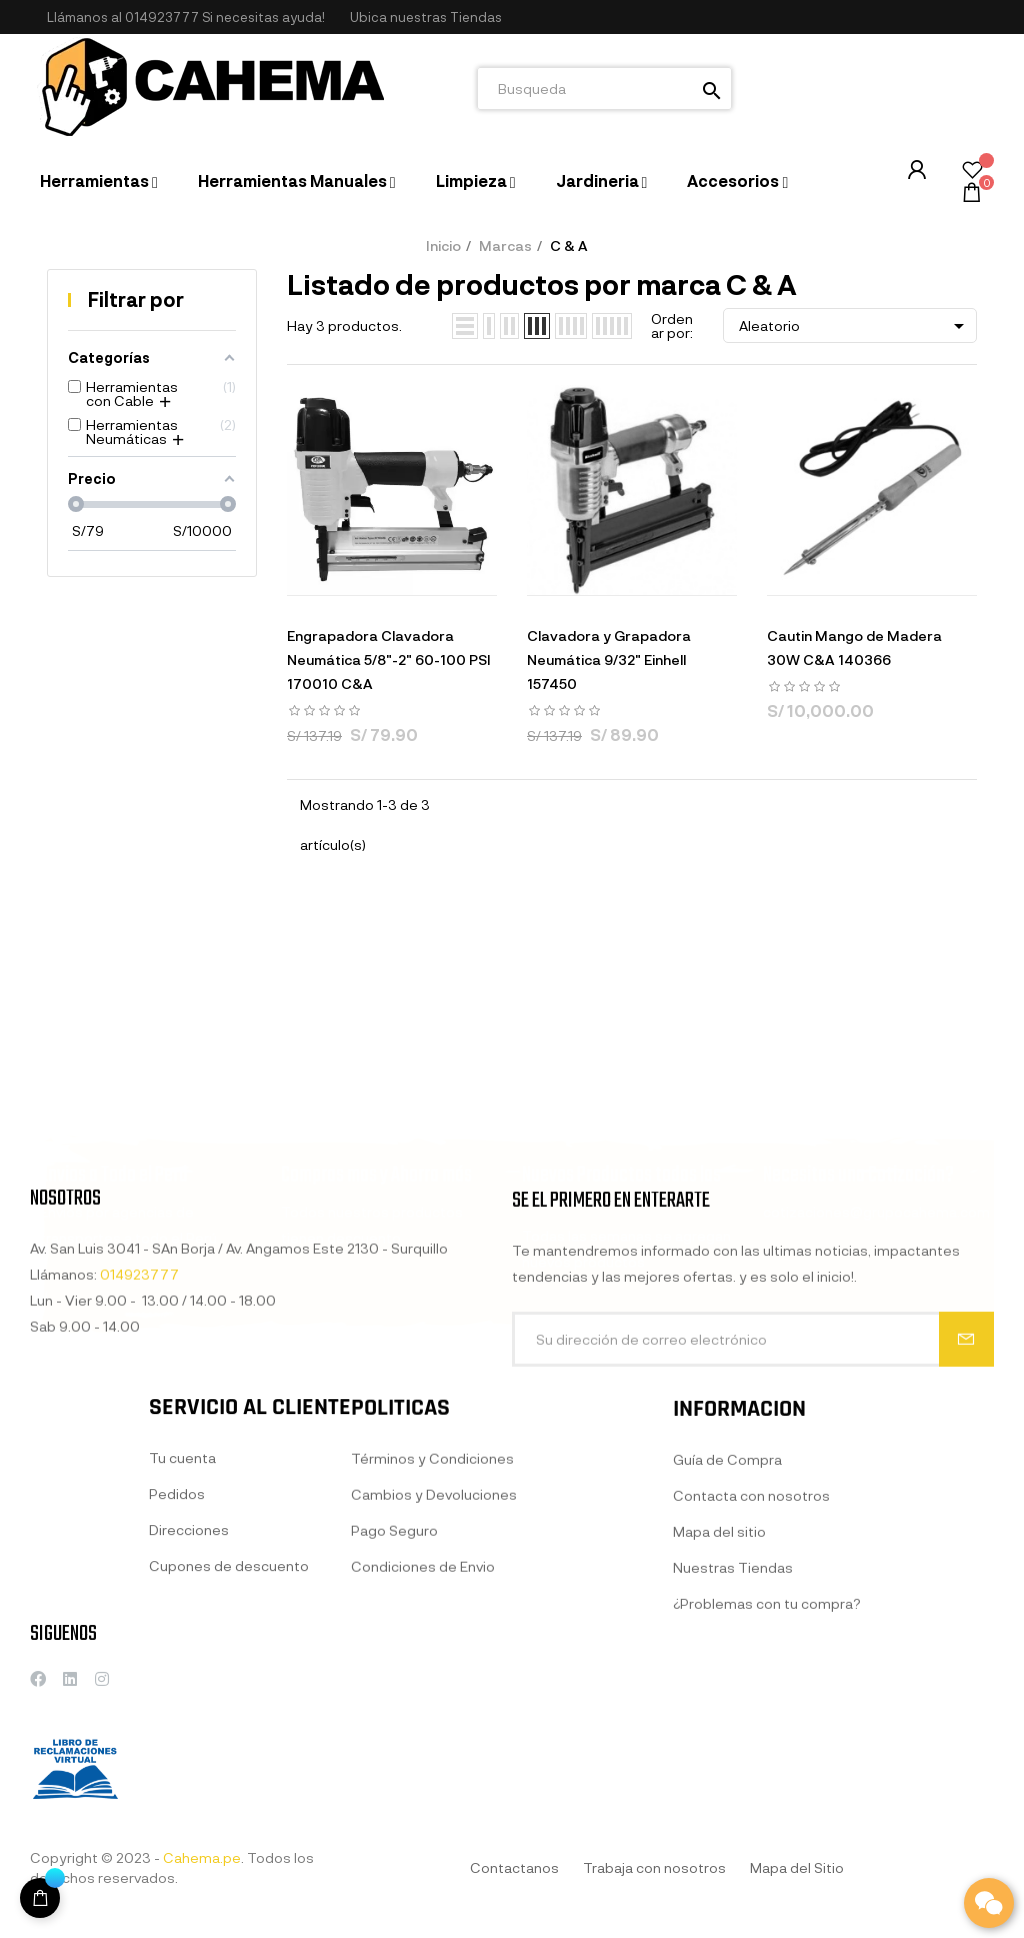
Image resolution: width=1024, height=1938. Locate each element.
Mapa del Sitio (797, 1867)
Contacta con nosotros (751, 1696)
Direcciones (189, 1696)
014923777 (162, 17)
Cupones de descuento (229, 1732)
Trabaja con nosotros (654, 1867)
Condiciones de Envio (423, 1745)
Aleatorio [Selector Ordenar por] (855, 326)
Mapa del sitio (719, 1732)
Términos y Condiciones (432, 1637)
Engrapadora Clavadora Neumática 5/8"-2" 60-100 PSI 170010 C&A (389, 659)
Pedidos (177, 1660)
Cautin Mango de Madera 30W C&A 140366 (854, 647)
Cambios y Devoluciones (434, 1673)
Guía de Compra (727, 1660)
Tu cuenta (182, 1624)
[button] (426, 17)
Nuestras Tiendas (733, 1768)
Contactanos (514, 1867)
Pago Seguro (394, 1709)
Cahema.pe (202, 1857)
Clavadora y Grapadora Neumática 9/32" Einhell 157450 (609, 659)
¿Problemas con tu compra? (767, 1804)
